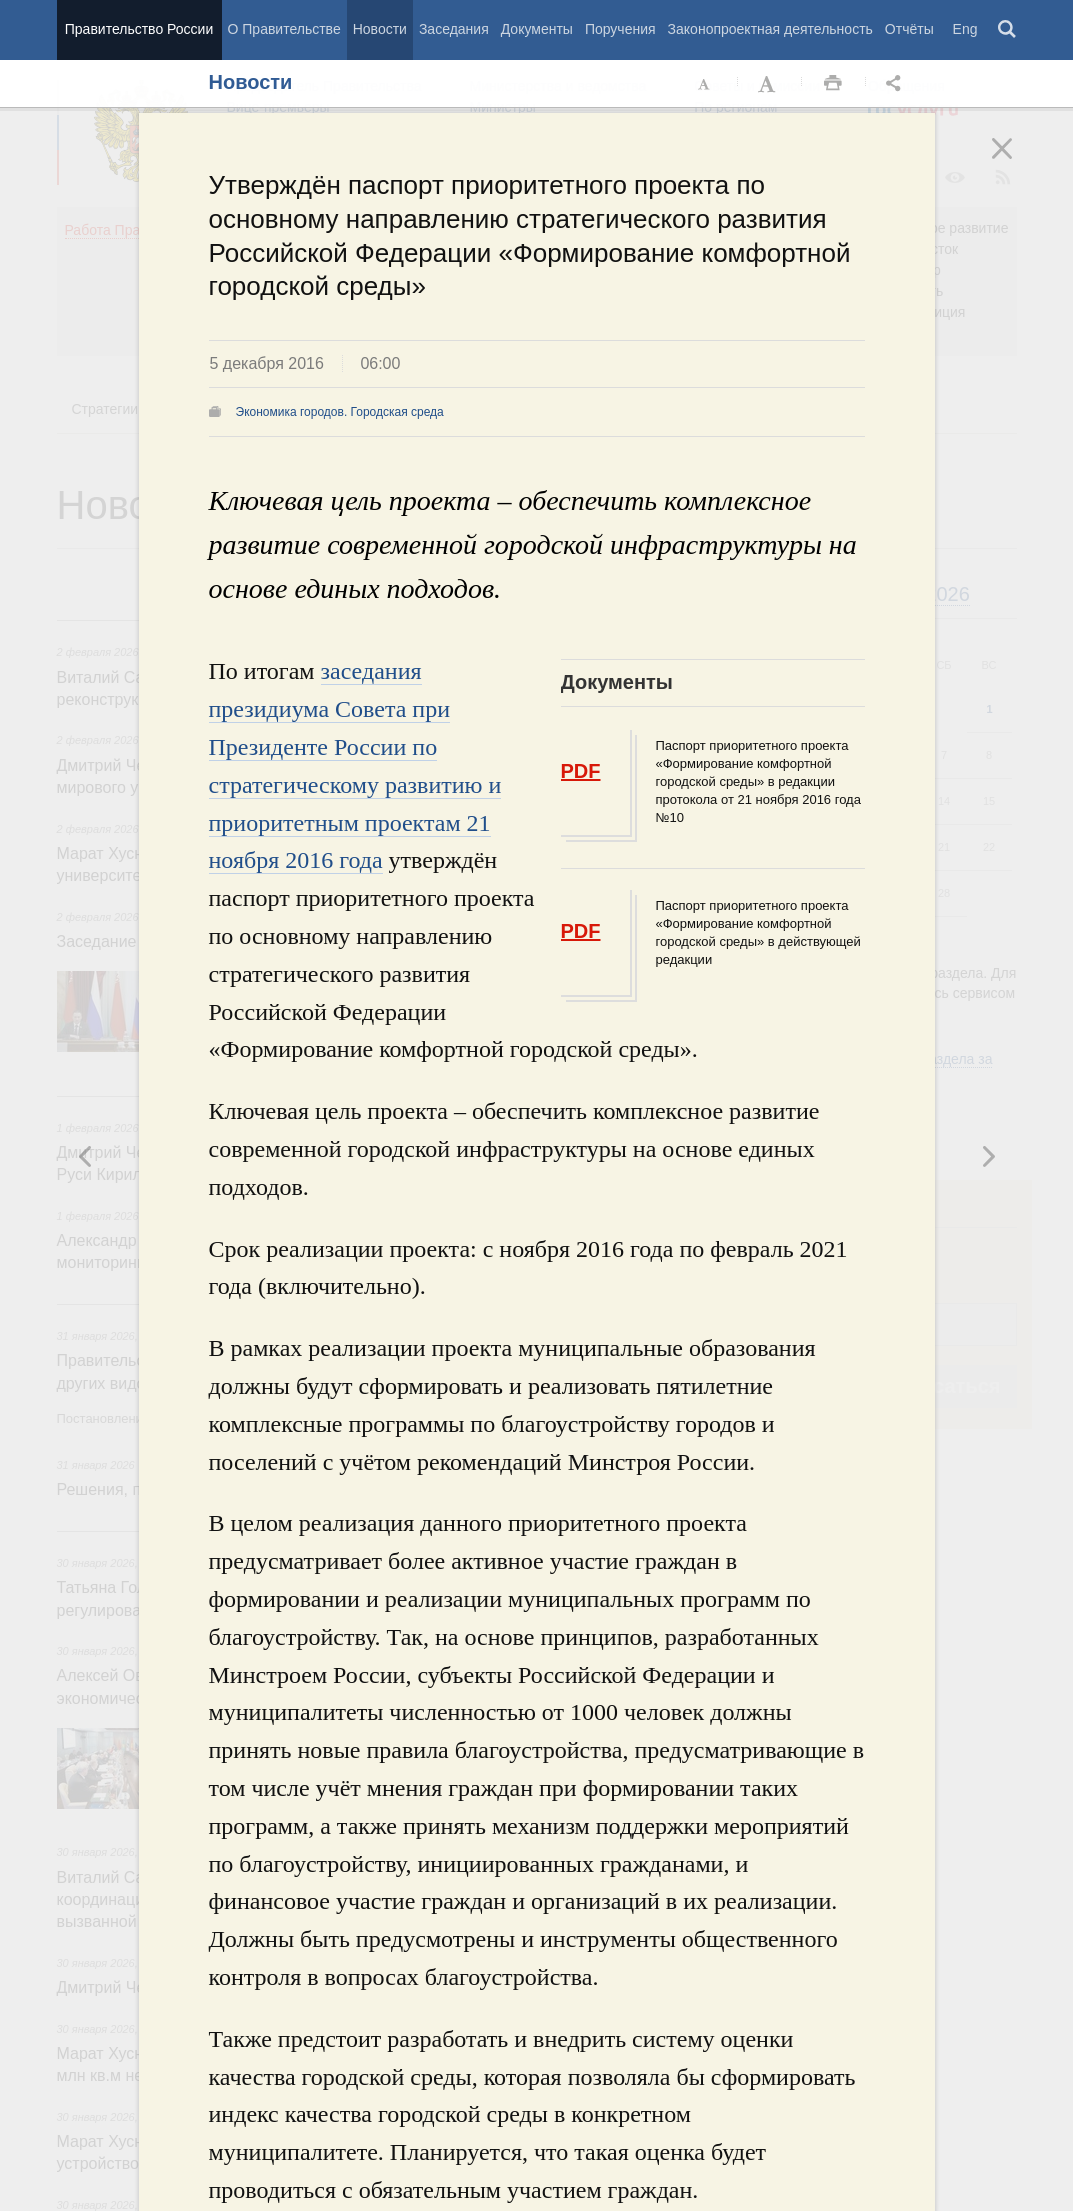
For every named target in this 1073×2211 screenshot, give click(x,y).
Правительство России (139, 29)
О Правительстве (284, 29)
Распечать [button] (833, 84)
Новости (380, 29)
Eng (965, 29)
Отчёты (909, 29)
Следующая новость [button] (86, 1156)
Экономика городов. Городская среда (340, 412)
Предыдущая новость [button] (988, 1156)
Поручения (620, 29)
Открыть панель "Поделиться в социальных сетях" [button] (897, 84)
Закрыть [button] (1016, 162)
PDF (581, 771)
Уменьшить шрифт (705, 84)
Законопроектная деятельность (770, 29)
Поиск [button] (1008, 30)
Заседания (454, 29)
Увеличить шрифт (769, 84)
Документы (537, 29)
